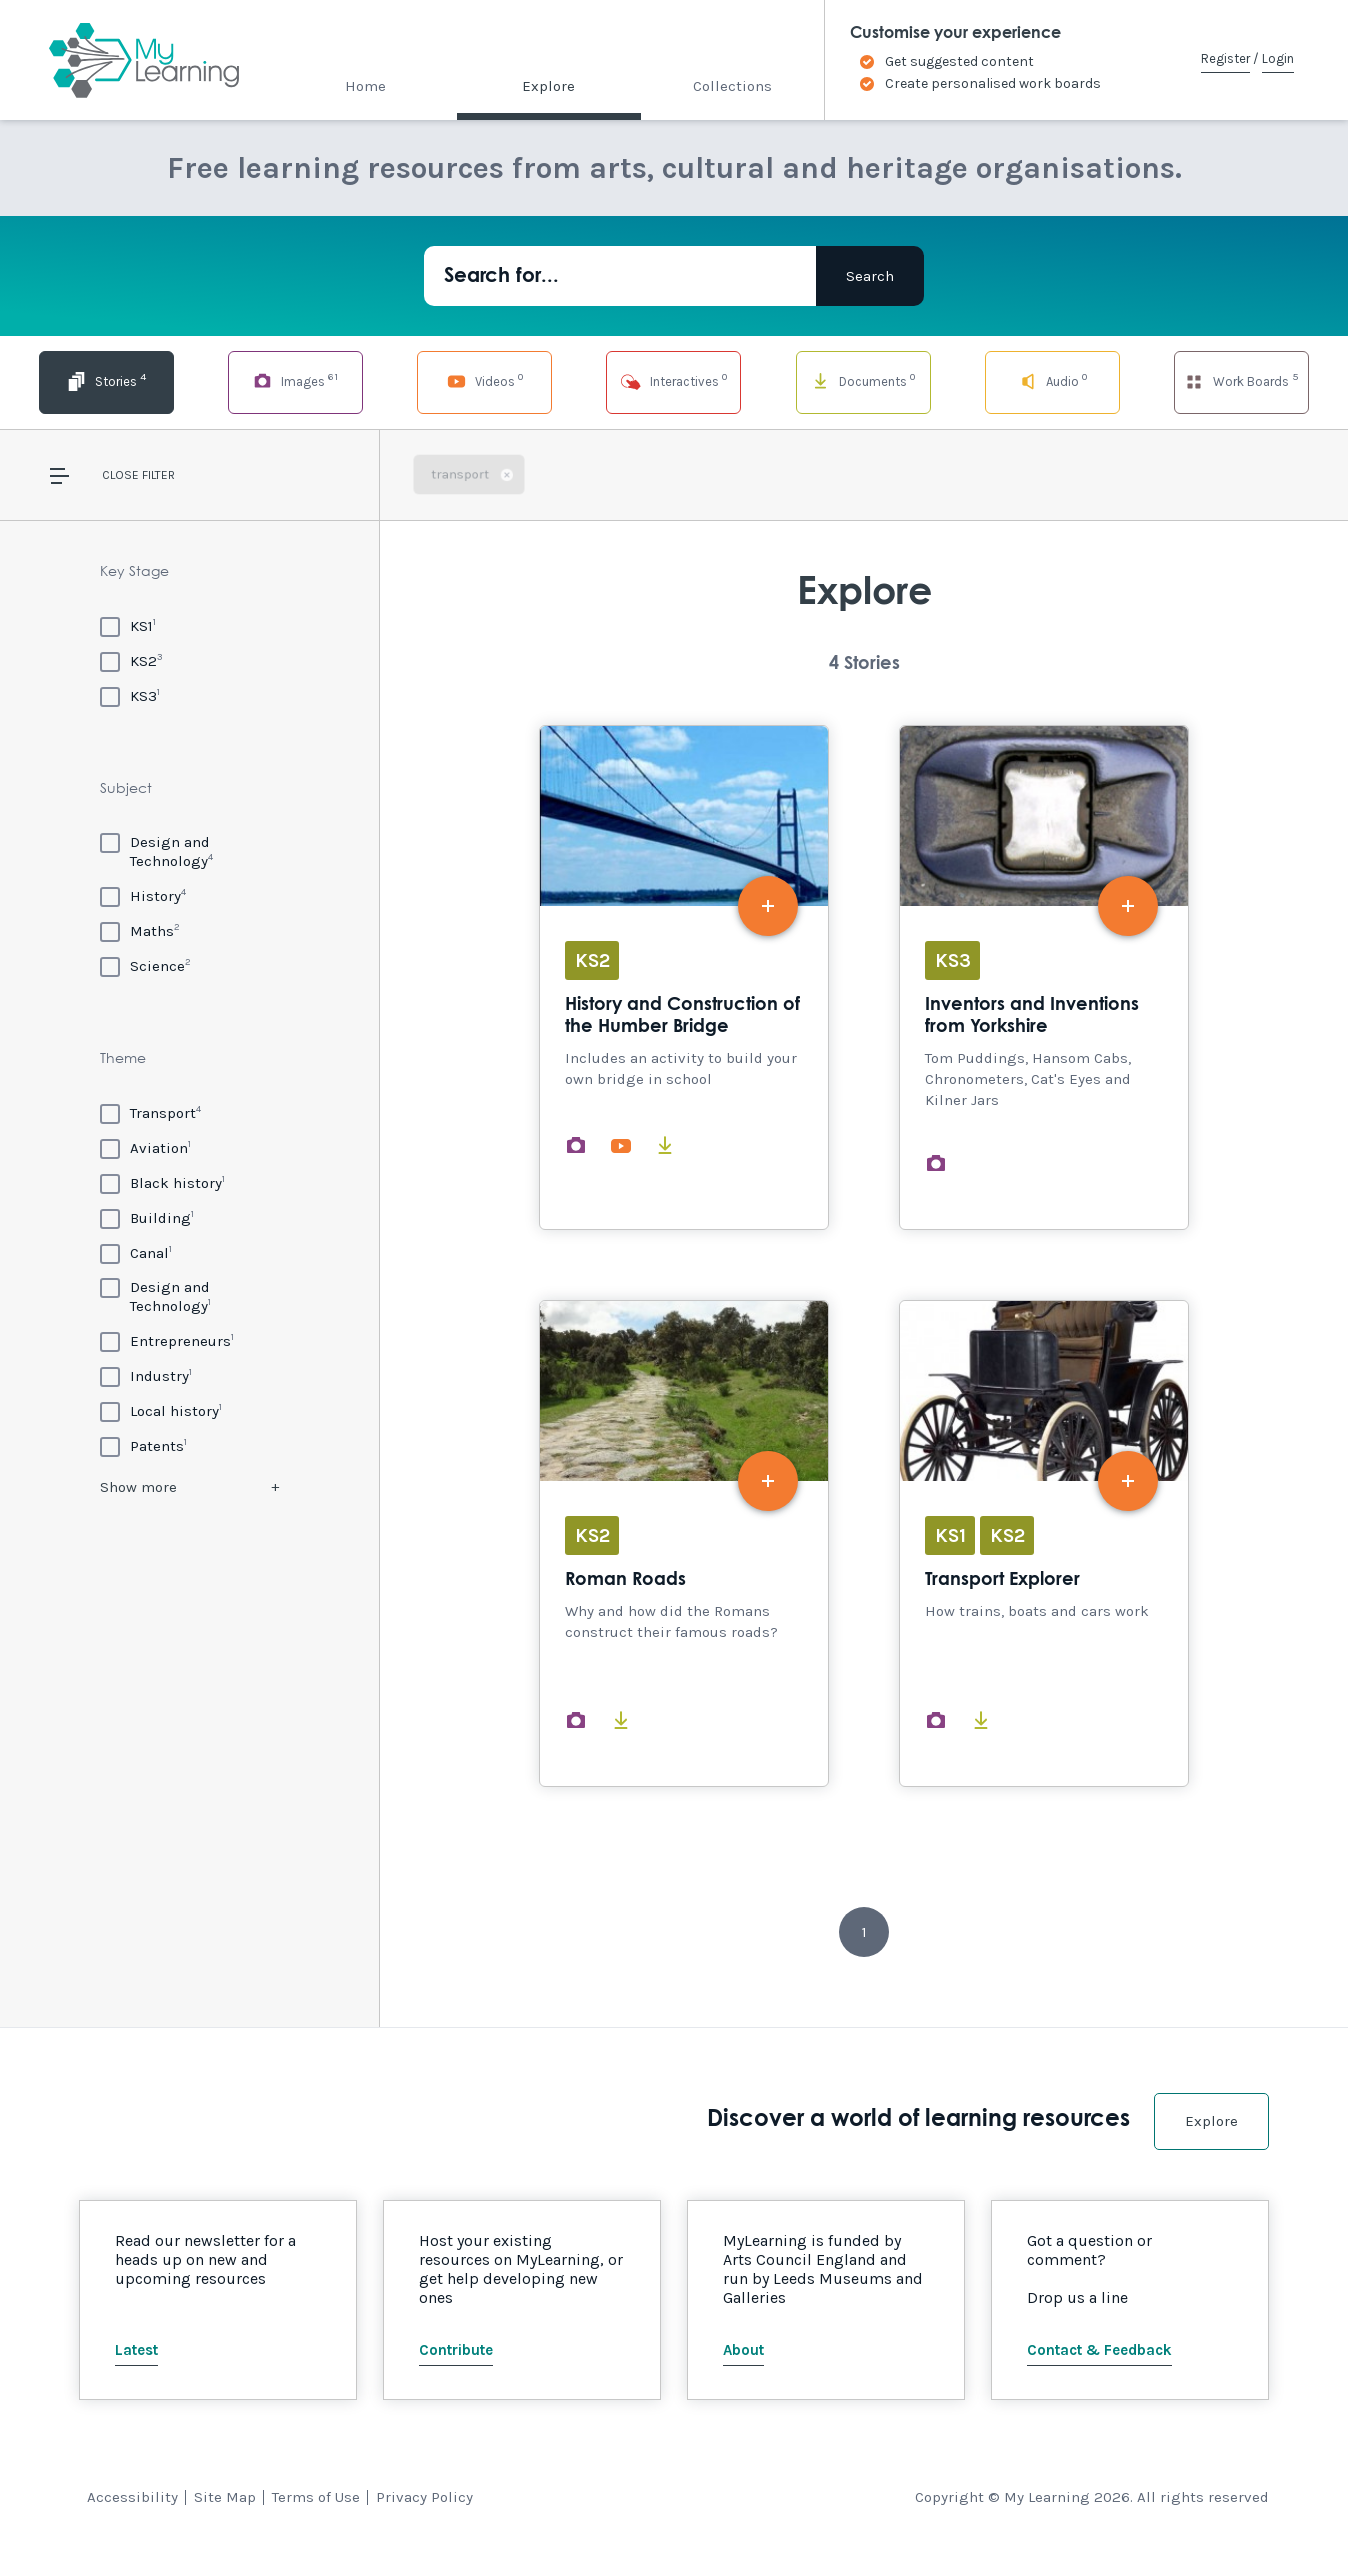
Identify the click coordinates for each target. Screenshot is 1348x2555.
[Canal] (136, 1252)
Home (365, 86)
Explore (548, 86)
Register (1225, 58)
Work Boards (1241, 380)
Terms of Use (316, 2497)
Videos (485, 380)
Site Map (225, 2497)
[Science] (145, 965)
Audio (1052, 380)
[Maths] (140, 930)
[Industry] (146, 1375)
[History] (143, 895)
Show (138, 1487)
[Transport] (150, 1112)
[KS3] (130, 695)
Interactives (673, 380)
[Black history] (162, 1182)
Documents (863, 380)
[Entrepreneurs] (167, 1340)
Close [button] (120, 475)
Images (295, 380)
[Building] (147, 1217)
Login (1278, 58)
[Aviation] (145, 1147)
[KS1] (128, 625)
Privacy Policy (424, 2497)
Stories (106, 380)
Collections (732, 86)
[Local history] (161, 1410)
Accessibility (132, 2497)
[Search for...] (620, 276)
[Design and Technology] (189, 851)
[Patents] (143, 1445)
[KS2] (131, 660)
